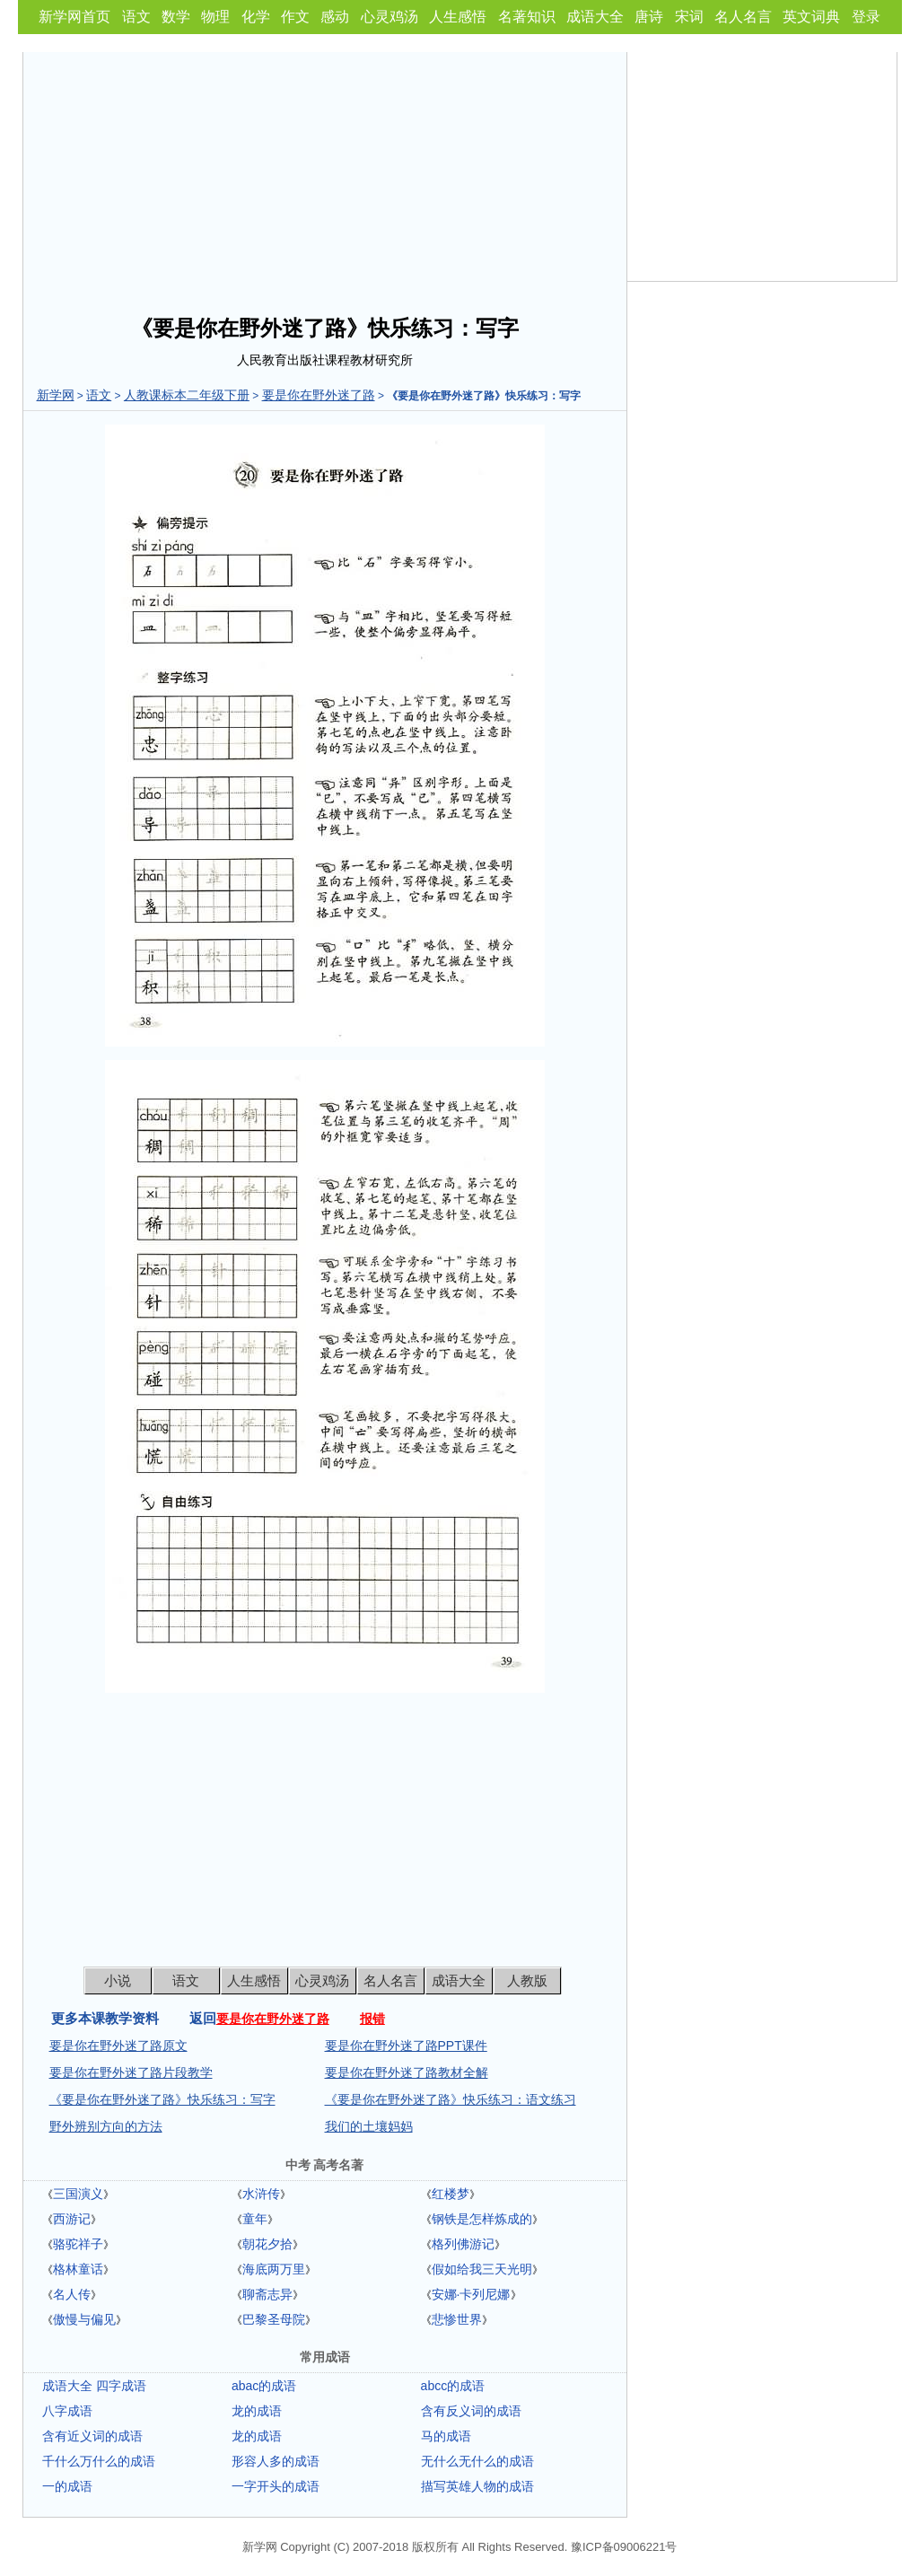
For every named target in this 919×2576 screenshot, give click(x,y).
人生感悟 (457, 16)
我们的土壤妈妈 (369, 2126)
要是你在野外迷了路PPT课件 (406, 2045)
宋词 (689, 16)
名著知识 (527, 16)
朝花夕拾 (267, 2244)
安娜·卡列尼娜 (471, 2294)
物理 (215, 16)
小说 (117, 1980)
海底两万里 (273, 2269)
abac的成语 (264, 2386)
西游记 (72, 2219)
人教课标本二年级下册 (186, 395)
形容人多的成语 (275, 2461)
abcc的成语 (453, 2386)
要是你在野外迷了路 (318, 395)
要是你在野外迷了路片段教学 (131, 2072)
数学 (176, 16)
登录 (866, 16)
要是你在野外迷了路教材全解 (406, 2072)
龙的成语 (257, 2411)
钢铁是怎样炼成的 (482, 2219)
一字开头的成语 (275, 2486)
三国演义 (78, 2193)
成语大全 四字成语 (94, 2386)
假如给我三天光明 (482, 2269)
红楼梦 (450, 2193)
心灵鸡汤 (389, 16)
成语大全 (595, 16)
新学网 (55, 395)
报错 (372, 2018)
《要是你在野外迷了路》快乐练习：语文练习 (450, 2099)
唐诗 (649, 16)
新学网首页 (74, 16)
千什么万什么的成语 (98, 2461)
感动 (334, 16)
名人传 (72, 2294)
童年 (254, 2219)
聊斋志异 (267, 2294)
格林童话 (78, 2269)
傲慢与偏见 (84, 2319)
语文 (136, 16)
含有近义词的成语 (92, 2436)
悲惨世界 (457, 2319)
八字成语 (67, 2411)
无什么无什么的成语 (477, 2461)
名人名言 (743, 16)
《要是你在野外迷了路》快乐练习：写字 (162, 2099)
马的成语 (446, 2436)
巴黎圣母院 (273, 2319)
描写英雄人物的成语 (477, 2486)
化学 (255, 16)
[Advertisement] (325, 177)
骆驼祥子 (78, 2244)
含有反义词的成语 (471, 2411)
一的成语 (67, 2486)
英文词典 (811, 16)
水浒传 (261, 2193)
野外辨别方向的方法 (105, 2126)
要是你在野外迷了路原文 (118, 2045)
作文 (295, 16)
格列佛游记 (463, 2244)
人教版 (527, 1980)
